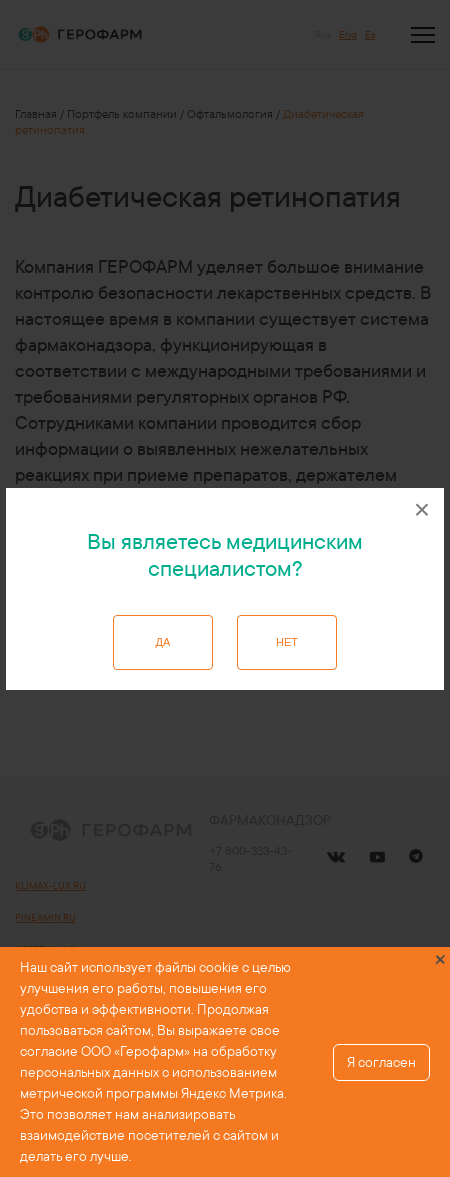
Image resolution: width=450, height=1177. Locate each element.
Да (163, 642)
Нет (287, 642)
